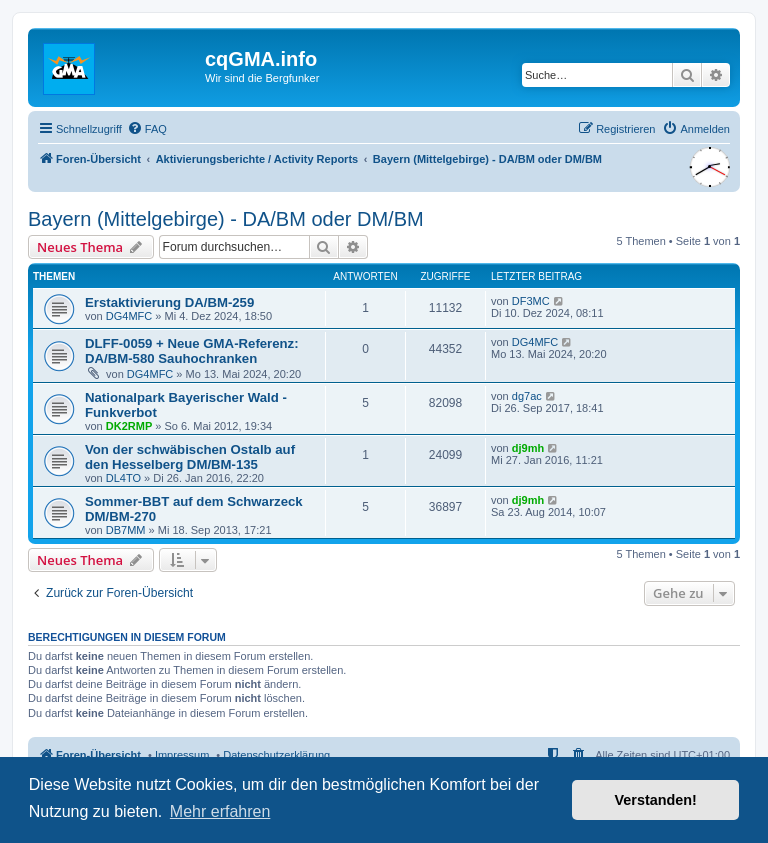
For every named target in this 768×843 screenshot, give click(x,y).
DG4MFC (129, 316)
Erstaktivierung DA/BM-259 (169, 302)
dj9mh (528, 448)
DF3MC (531, 301)
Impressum (182, 755)
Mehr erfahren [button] (220, 811)
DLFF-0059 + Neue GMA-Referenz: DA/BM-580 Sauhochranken (192, 351)
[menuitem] (147, 129)
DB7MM (126, 530)
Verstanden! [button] (656, 800)
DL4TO (123, 478)
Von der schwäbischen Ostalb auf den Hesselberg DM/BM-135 (190, 457)
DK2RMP (129, 426)
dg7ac (527, 396)
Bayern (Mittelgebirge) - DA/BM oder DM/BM (226, 219)
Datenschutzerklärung (276, 755)
